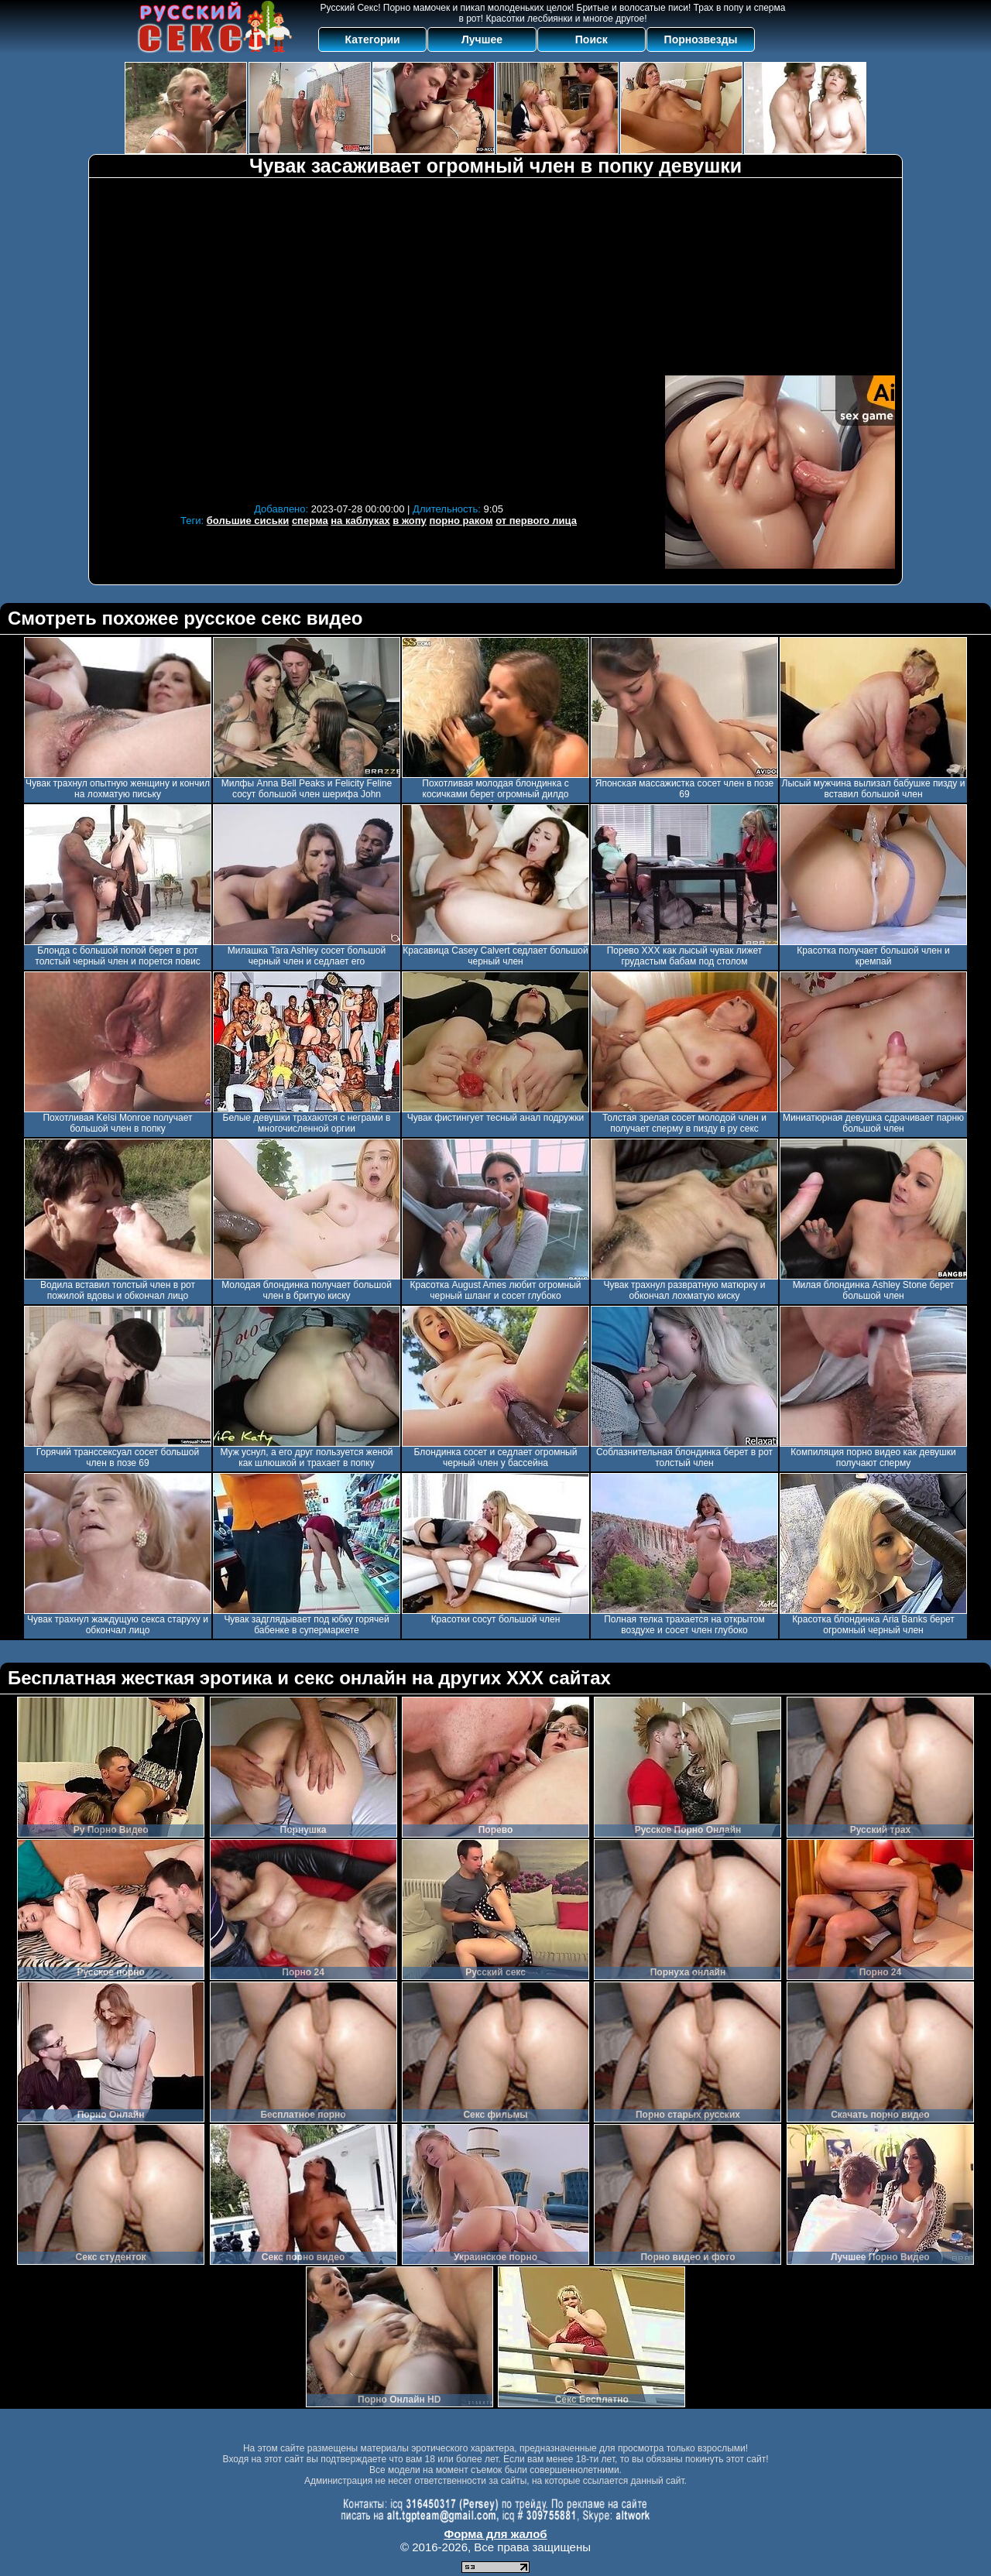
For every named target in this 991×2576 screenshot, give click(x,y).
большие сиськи (248, 520)
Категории (372, 39)
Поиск (591, 39)
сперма (310, 520)
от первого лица (536, 520)
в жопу (410, 520)
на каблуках (360, 520)
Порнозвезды (701, 39)
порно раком (460, 520)
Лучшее (481, 39)
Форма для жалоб (495, 2533)
